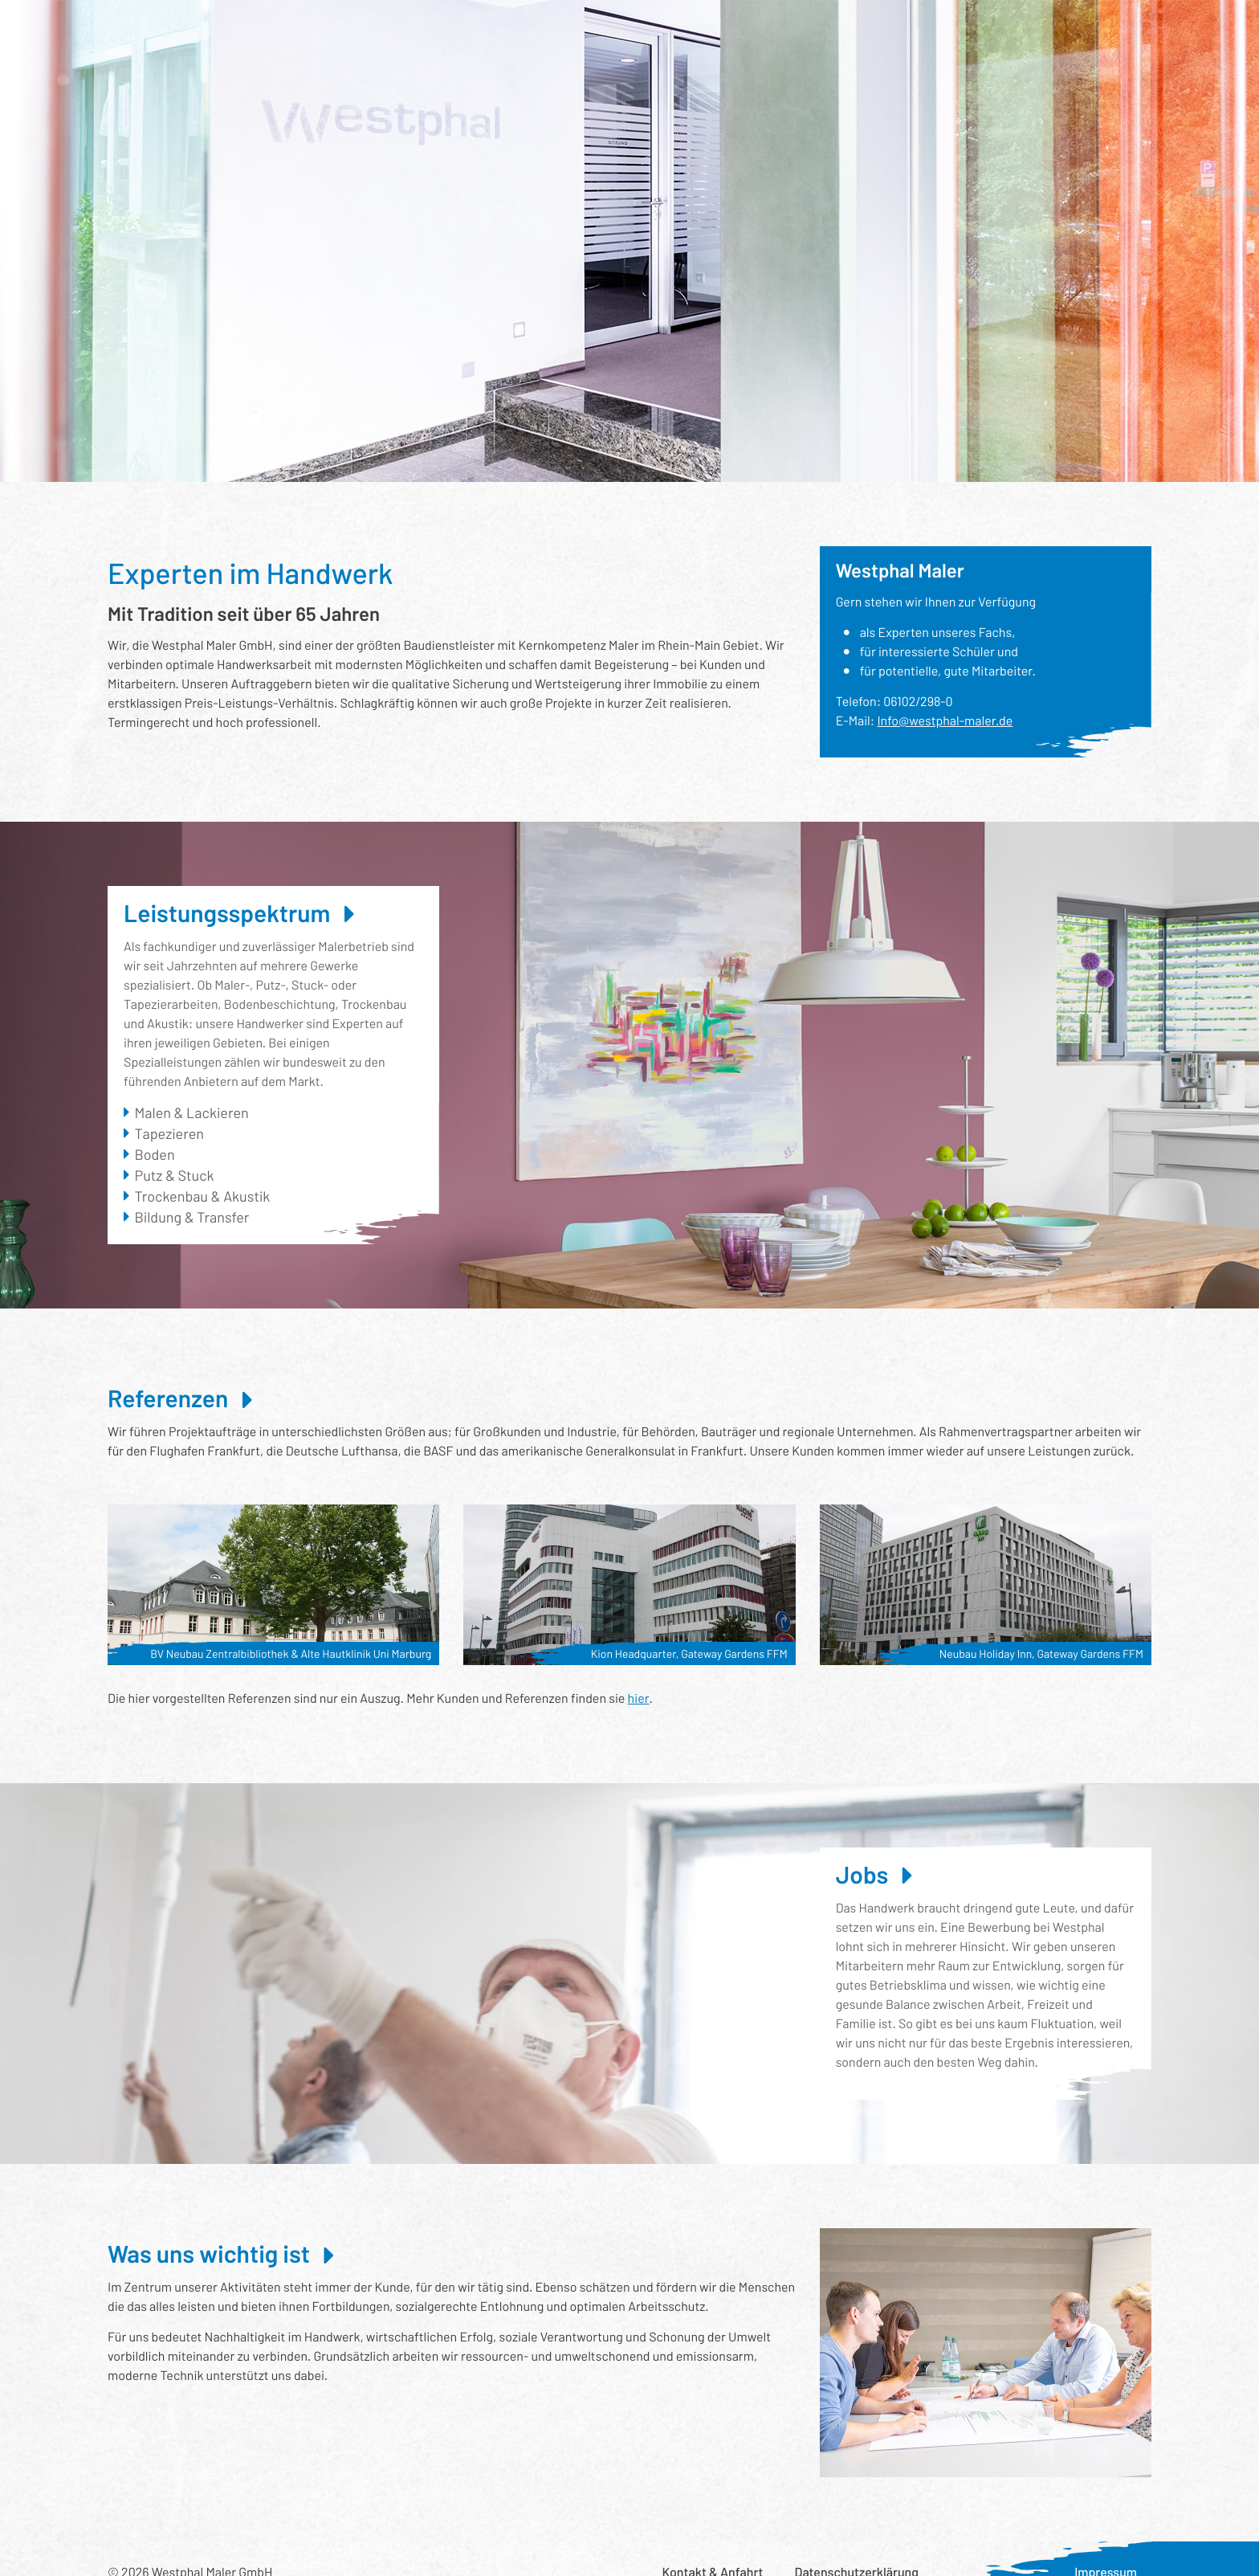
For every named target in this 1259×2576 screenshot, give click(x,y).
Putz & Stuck (174, 1175)
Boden (155, 1154)
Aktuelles (884, 28)
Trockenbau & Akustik (203, 1196)
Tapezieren (169, 1133)
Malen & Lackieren (192, 1112)
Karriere (961, 28)
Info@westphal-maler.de (944, 721)
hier (639, 1698)
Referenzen (407, 28)
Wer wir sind (500, 28)
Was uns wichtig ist (778, 28)
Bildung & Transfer (192, 1217)
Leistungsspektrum (293, 28)
